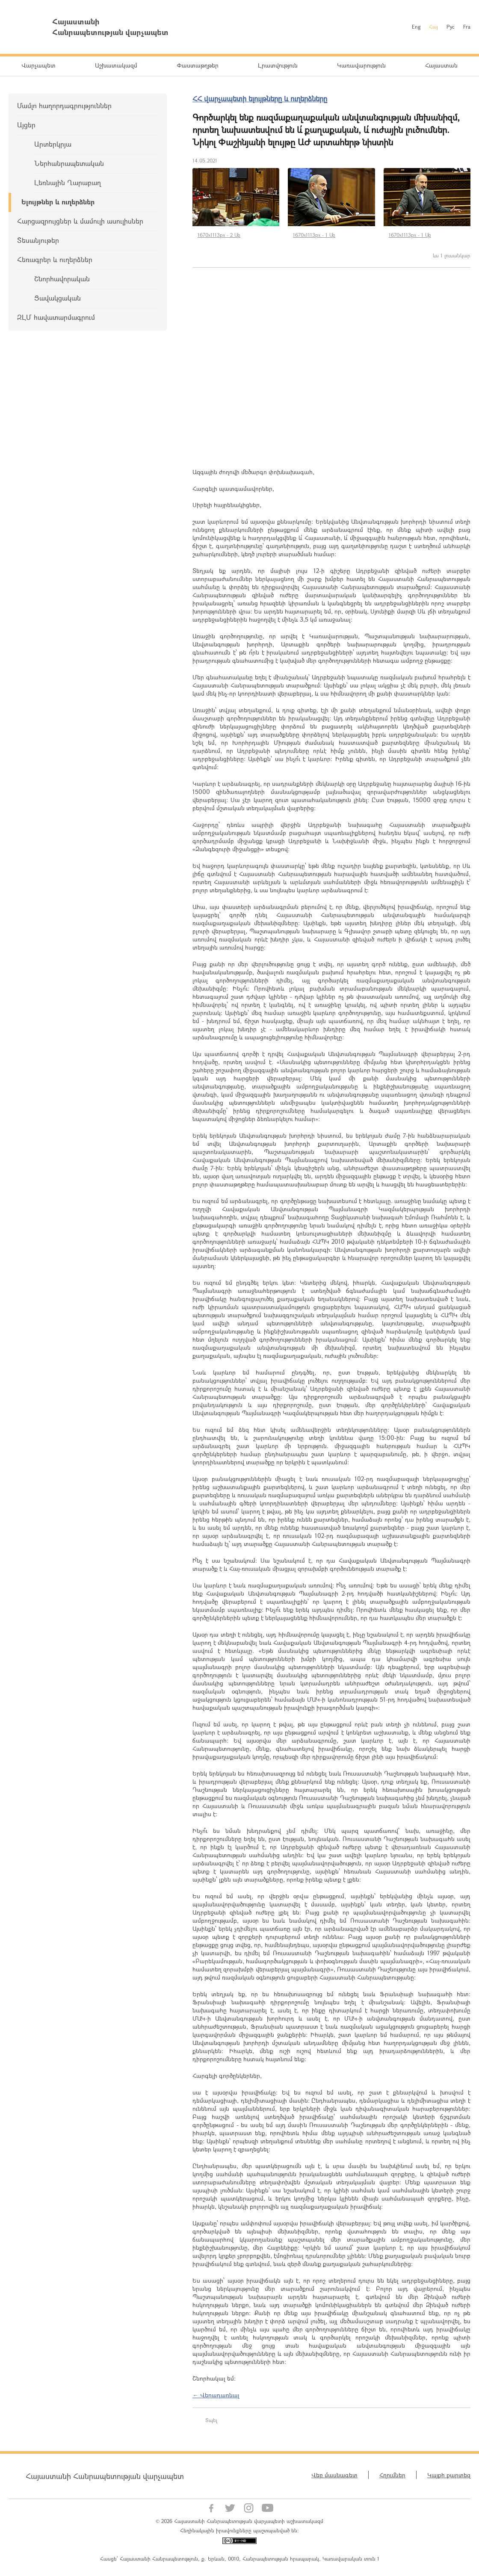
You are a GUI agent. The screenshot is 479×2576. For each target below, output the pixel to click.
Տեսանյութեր (38, 240)
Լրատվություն (278, 65)
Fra (466, 26)
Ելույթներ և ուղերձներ (58, 201)
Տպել (211, 2420)
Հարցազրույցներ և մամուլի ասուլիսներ (80, 220)
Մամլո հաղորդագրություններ (64, 105)
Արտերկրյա (52, 143)
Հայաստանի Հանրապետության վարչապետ (105, 2476)
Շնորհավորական (62, 278)
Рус (450, 26)
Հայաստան (441, 65)
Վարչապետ (38, 65)
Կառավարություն (361, 65)
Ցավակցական (57, 297)
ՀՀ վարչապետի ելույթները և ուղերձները (259, 98)
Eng (416, 26)
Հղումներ (392, 2475)
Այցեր (26, 124)
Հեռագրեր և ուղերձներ (54, 259)
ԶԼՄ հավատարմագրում (56, 317)
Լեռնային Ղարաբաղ (67, 182)
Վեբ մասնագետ (334, 2475)
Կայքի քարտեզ (448, 2475)
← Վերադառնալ (216, 2395)
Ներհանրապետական (69, 163)
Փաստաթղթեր (198, 65)
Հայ (433, 26)
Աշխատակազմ (116, 65)
